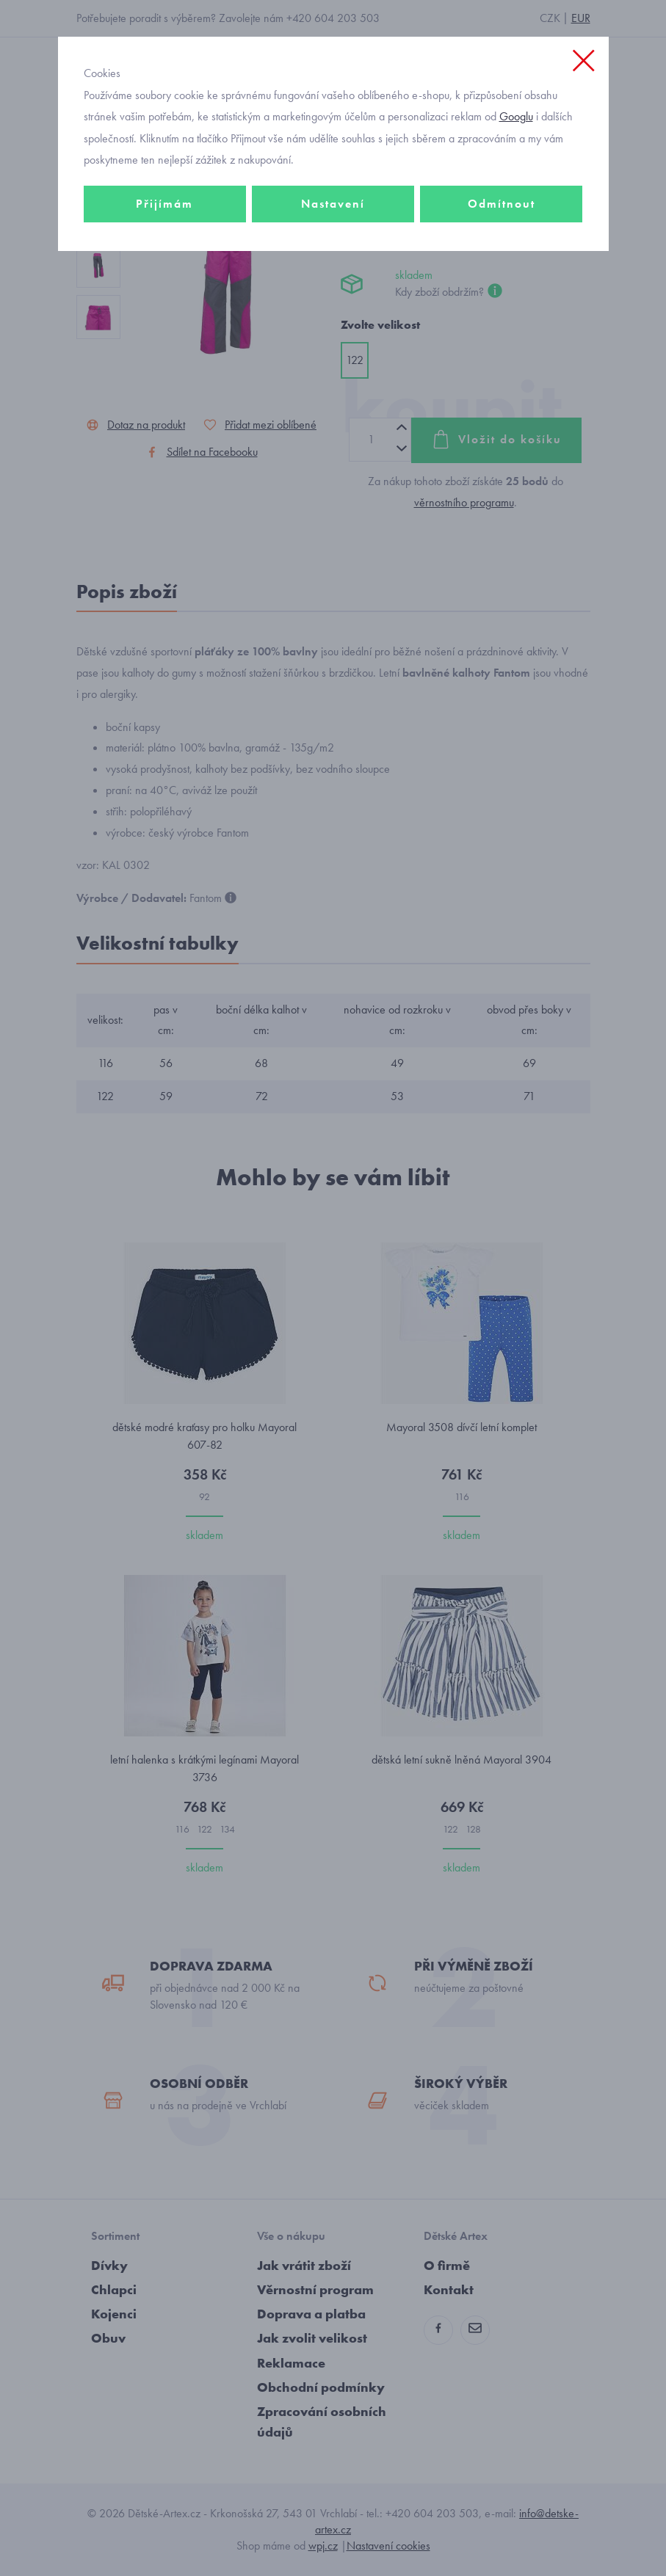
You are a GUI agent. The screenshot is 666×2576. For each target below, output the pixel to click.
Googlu (516, 116)
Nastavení (333, 203)
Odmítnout (501, 203)
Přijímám (164, 203)
